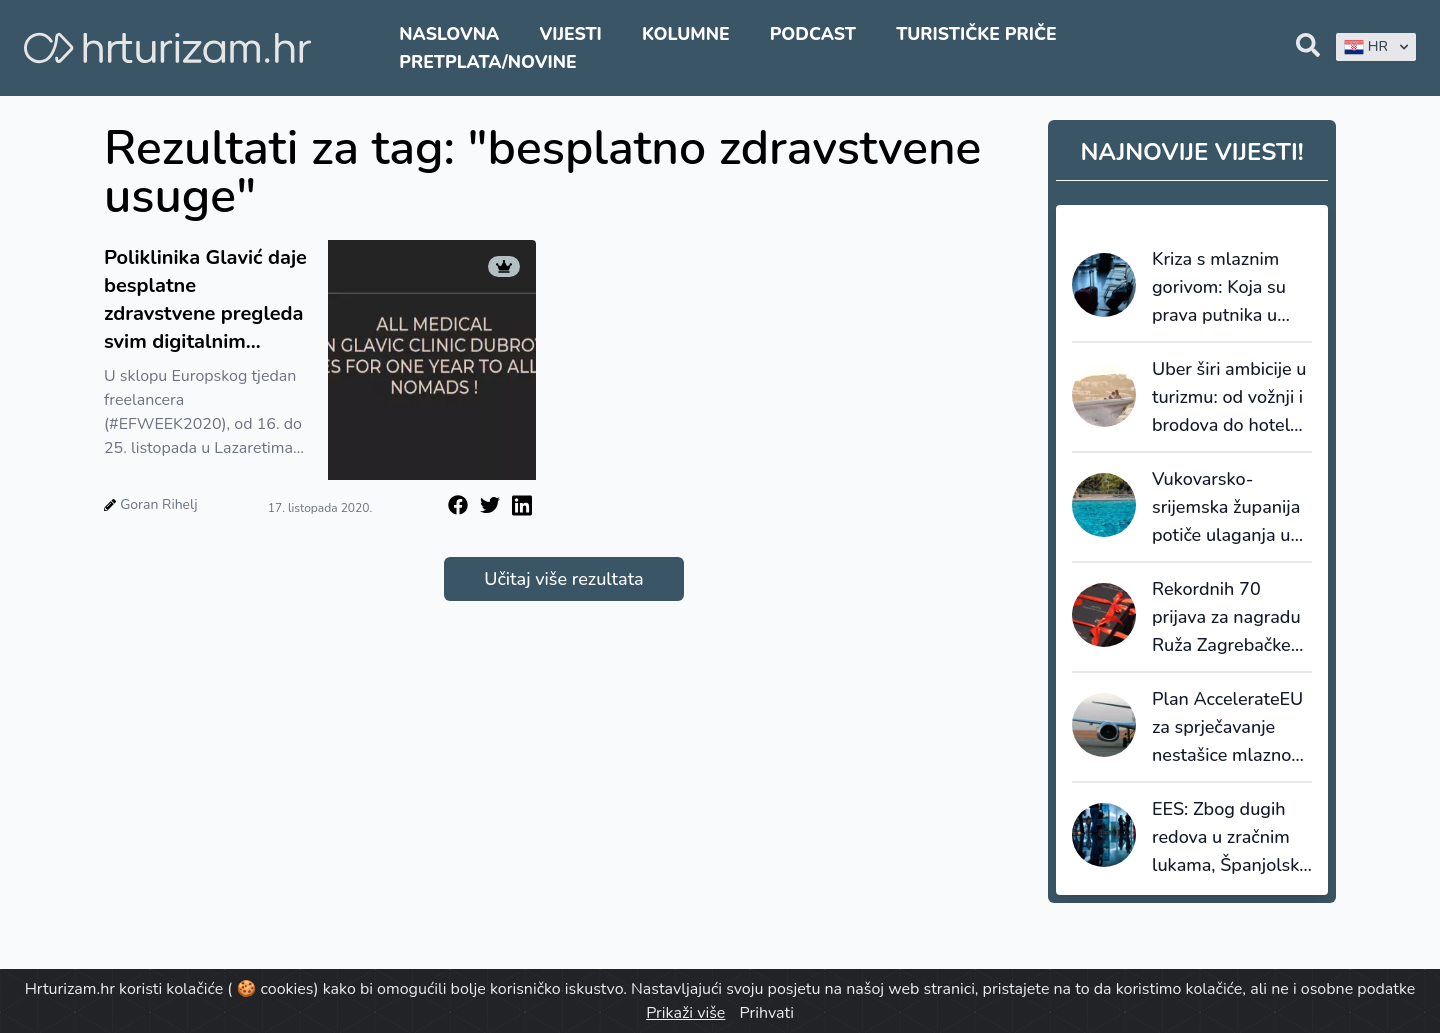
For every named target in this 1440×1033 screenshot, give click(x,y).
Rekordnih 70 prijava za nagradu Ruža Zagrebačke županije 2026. (1226, 618)
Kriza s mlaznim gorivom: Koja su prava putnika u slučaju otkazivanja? (1219, 288)
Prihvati (766, 1013)
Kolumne (686, 34)
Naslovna (449, 34)
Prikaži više (685, 1013)
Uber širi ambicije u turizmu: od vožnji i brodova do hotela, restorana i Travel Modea (1229, 398)
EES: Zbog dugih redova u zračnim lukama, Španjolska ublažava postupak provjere (1230, 838)
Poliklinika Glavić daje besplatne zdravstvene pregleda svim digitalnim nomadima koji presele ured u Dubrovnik (205, 300)
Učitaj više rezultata (563, 579)
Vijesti (570, 34)
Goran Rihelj (158, 504)
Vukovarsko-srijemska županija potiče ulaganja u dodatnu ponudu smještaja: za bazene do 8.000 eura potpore (1226, 508)
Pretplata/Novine (487, 62)
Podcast (813, 34)
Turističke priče (976, 34)
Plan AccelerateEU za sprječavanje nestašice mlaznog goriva (1227, 728)
